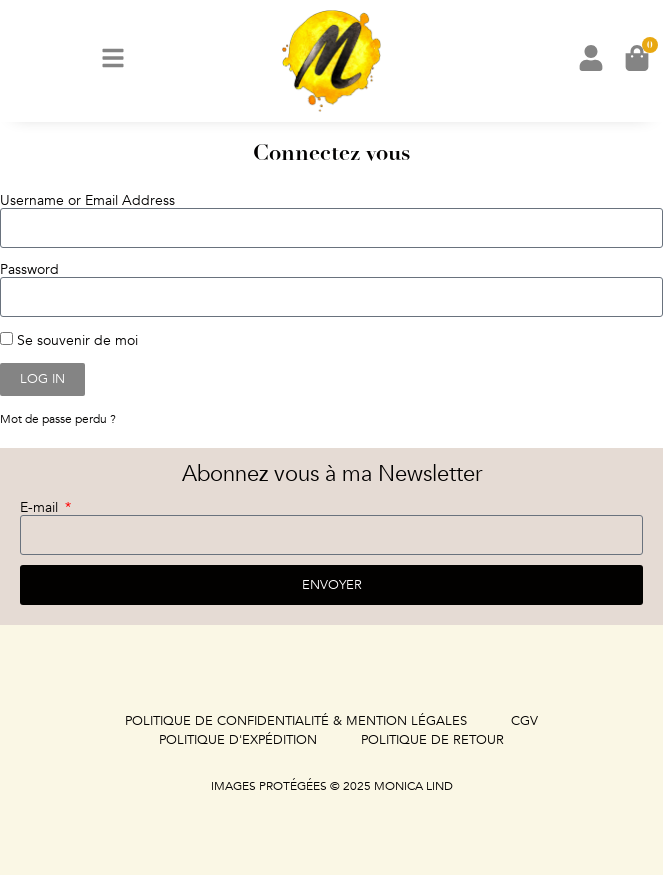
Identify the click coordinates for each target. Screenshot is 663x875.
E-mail (41, 508)
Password (29, 270)
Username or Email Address (87, 201)
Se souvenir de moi (69, 340)
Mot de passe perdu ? (58, 419)
